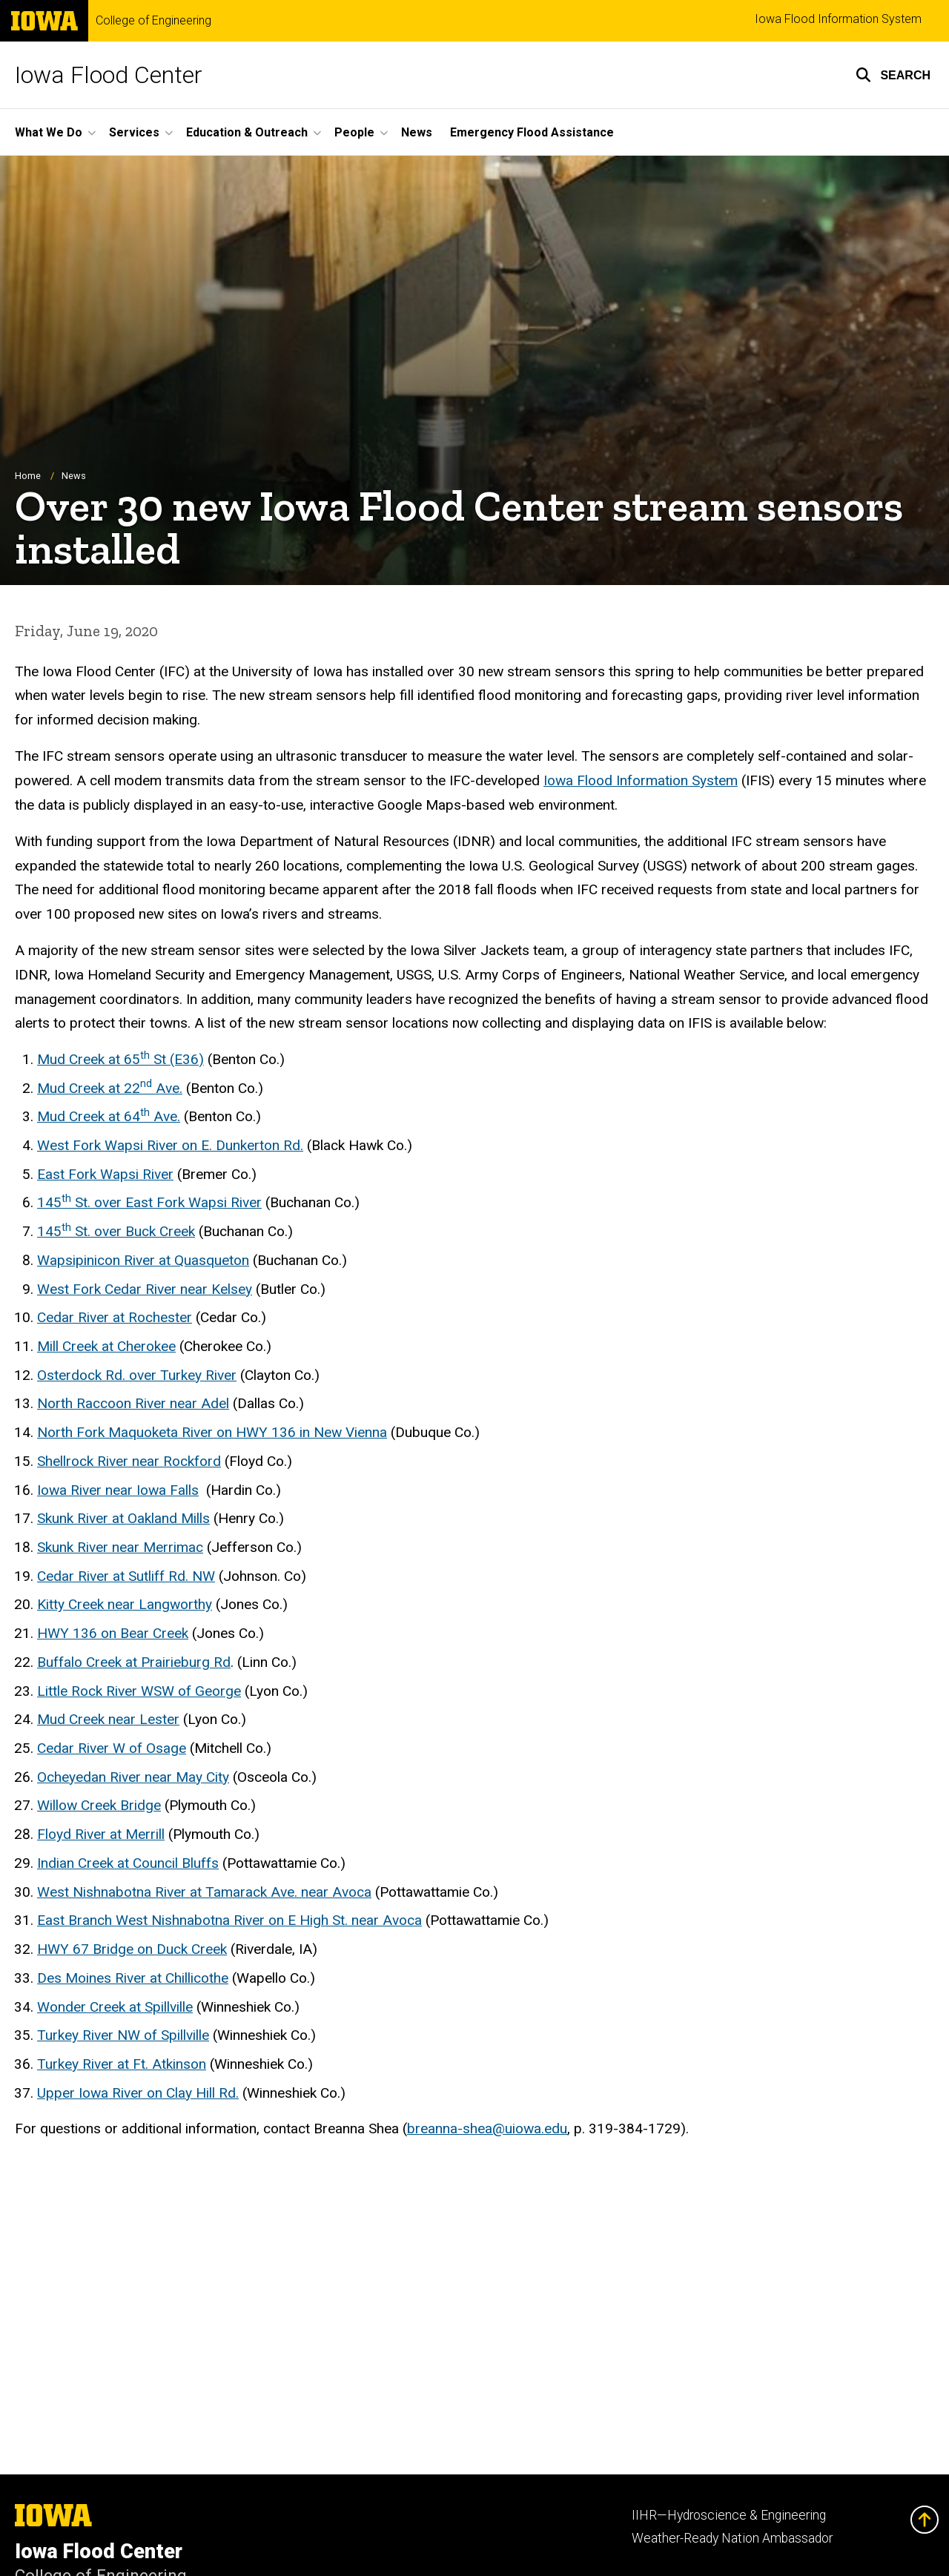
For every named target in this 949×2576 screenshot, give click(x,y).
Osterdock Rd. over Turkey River (137, 1375)
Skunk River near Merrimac (120, 1547)
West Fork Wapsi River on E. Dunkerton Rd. (170, 1146)
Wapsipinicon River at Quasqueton (143, 1260)
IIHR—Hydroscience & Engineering (729, 2515)
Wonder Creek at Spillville (115, 2006)
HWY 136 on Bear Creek (112, 1633)
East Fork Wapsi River (105, 1174)
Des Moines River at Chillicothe (132, 1978)
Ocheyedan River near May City (133, 1777)
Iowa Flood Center (108, 75)
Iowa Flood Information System (838, 19)
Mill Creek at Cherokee (106, 1346)
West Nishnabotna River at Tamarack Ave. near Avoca (204, 1891)
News (416, 132)
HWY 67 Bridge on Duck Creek (132, 1949)
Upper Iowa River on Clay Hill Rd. (138, 2092)
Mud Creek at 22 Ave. (109, 1088)
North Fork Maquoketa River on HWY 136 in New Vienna (212, 1432)
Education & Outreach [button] (247, 132)
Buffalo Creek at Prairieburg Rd (134, 1662)
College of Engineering (153, 20)
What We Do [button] (48, 132)
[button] (893, 75)
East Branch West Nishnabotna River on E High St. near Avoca (229, 1920)
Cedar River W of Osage (111, 1748)
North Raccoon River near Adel (133, 1404)
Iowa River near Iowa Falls (118, 1490)
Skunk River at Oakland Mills (123, 1519)
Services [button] (134, 132)
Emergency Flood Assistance (532, 132)
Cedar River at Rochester (114, 1318)
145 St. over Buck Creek (116, 1232)
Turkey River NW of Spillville (123, 2035)
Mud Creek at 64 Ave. (108, 1117)
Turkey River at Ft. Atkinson (121, 2064)
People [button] (354, 132)
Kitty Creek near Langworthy (124, 1605)
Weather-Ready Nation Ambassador (732, 2538)
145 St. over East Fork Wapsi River (149, 1203)
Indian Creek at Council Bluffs (128, 1863)
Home (28, 476)
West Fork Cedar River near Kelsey (144, 1289)
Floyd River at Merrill (101, 1834)
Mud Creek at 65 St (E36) (120, 1059)
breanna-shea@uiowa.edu (487, 2129)
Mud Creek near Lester (108, 1719)
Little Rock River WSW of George (139, 1691)
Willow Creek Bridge (99, 1805)
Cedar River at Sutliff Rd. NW (126, 1576)
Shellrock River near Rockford (129, 1461)
